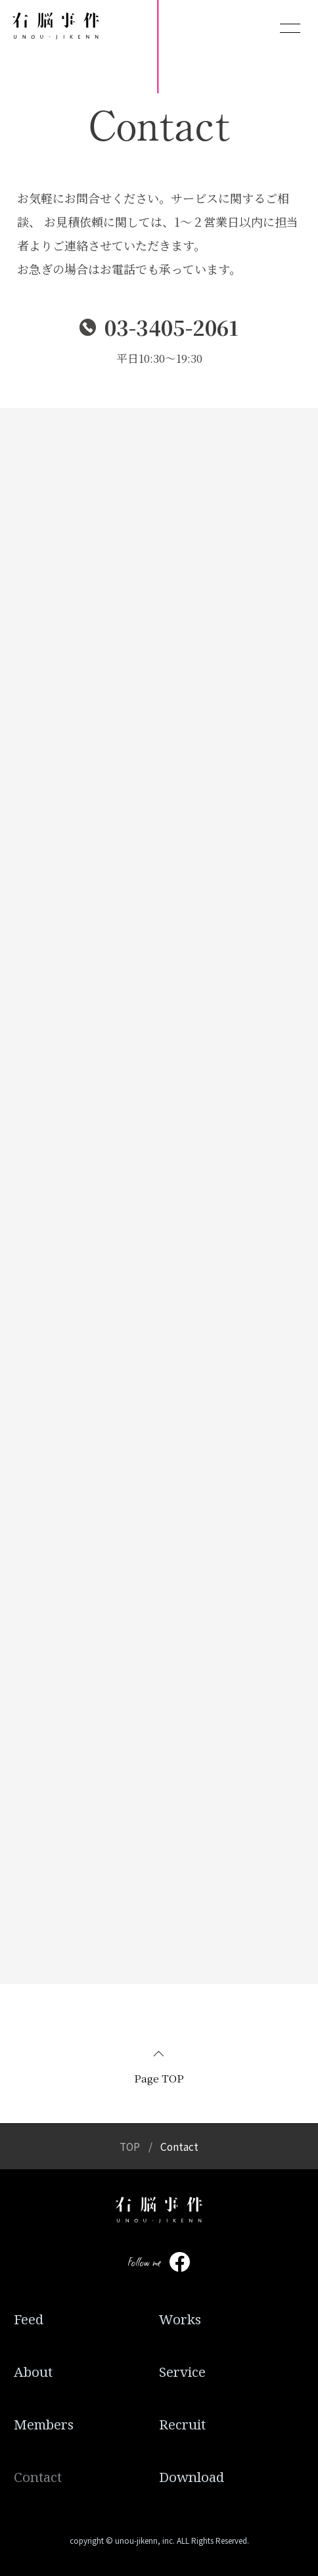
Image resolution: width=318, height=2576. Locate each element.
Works (180, 2319)
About (33, 2371)
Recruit (182, 2424)
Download (191, 2477)
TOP (130, 2146)
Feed (28, 2319)
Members (44, 2424)
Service (182, 2371)
